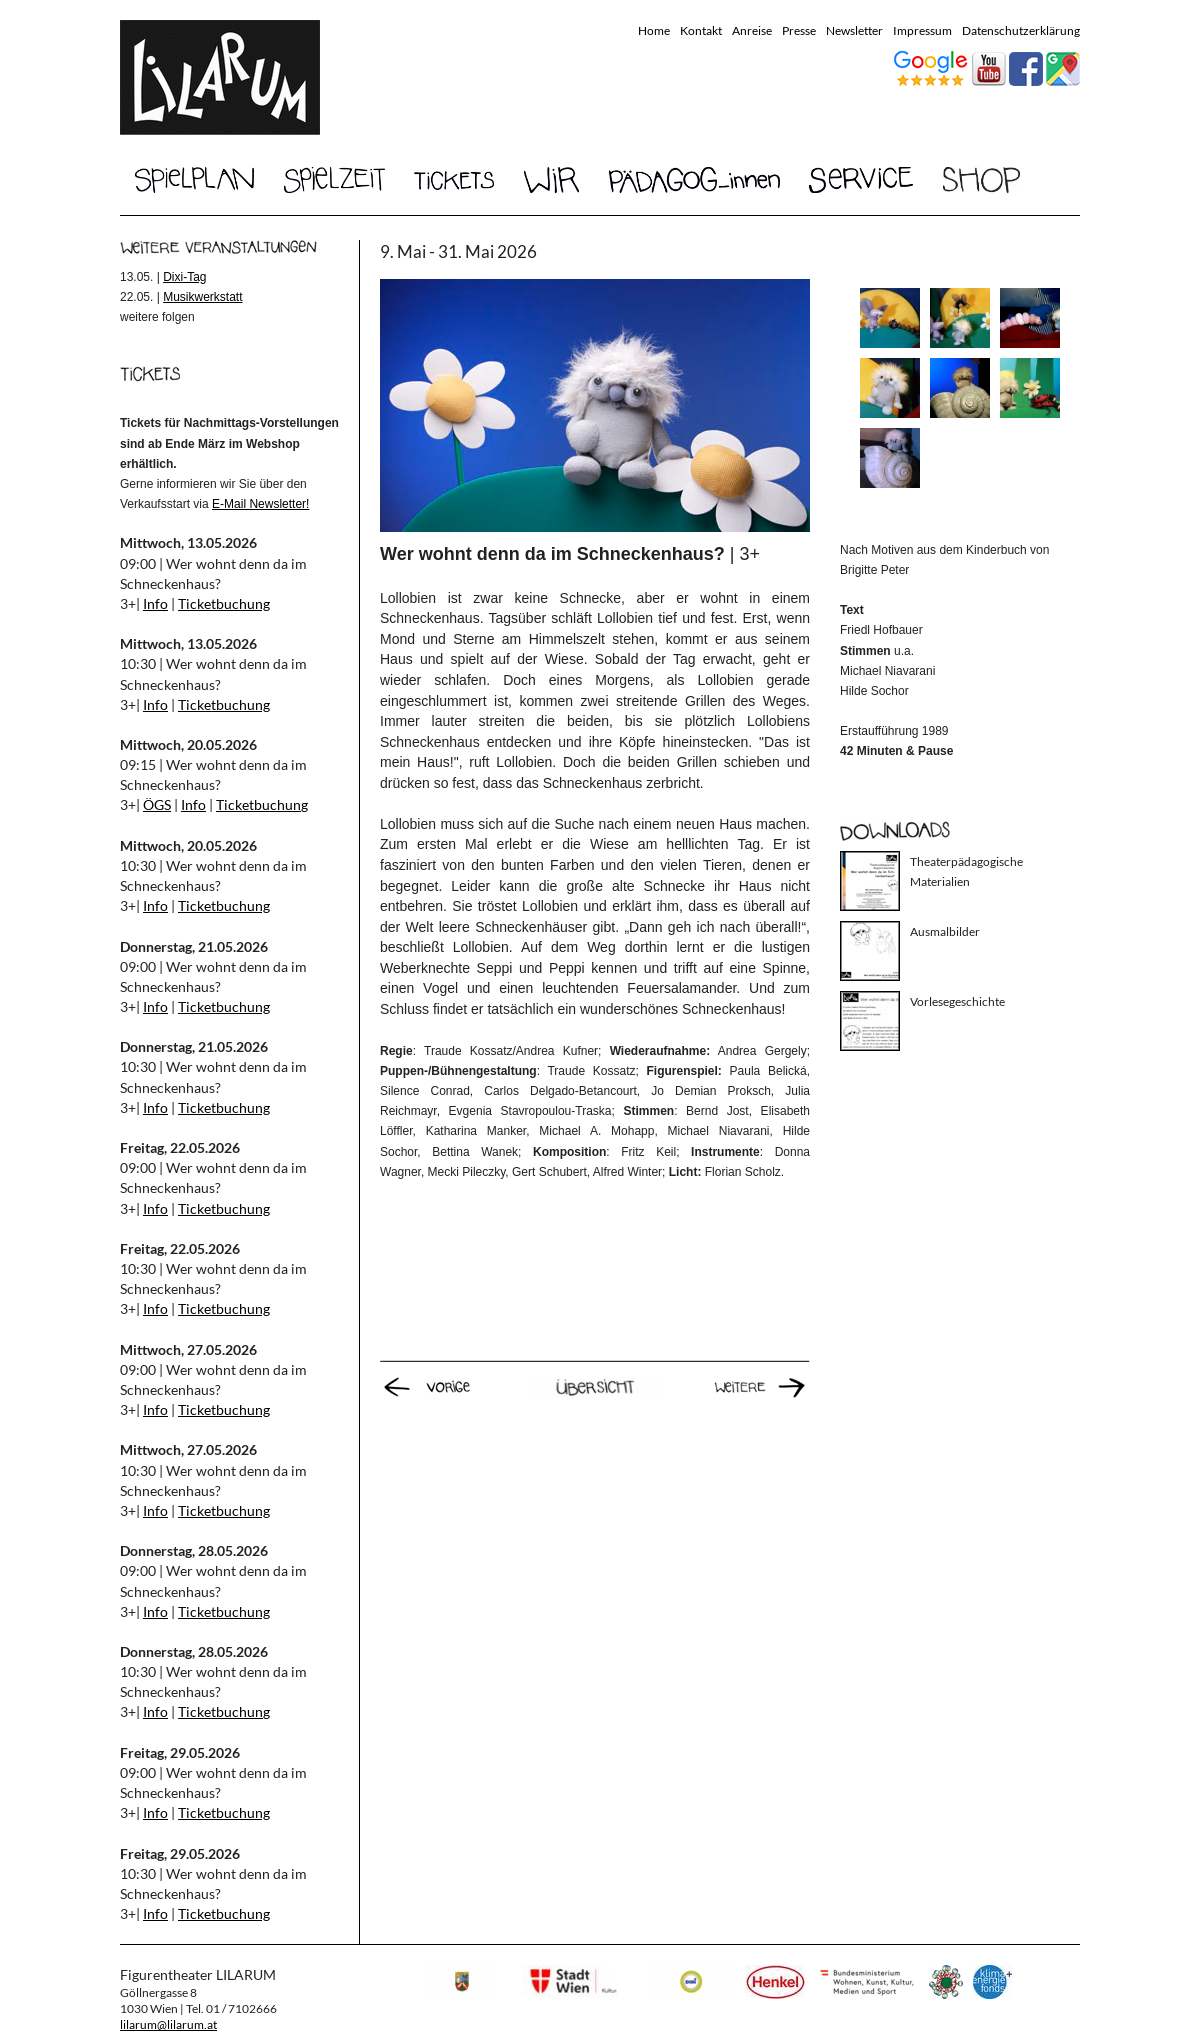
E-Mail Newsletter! (260, 504)
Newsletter (854, 30)
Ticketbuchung (224, 603)
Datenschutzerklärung (1021, 30)
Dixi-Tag (184, 277)
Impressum (922, 30)
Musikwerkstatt (202, 297)
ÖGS (157, 804)
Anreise (752, 30)
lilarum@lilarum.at (168, 2024)
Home (654, 30)
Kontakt (701, 30)
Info (155, 603)
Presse (799, 30)
